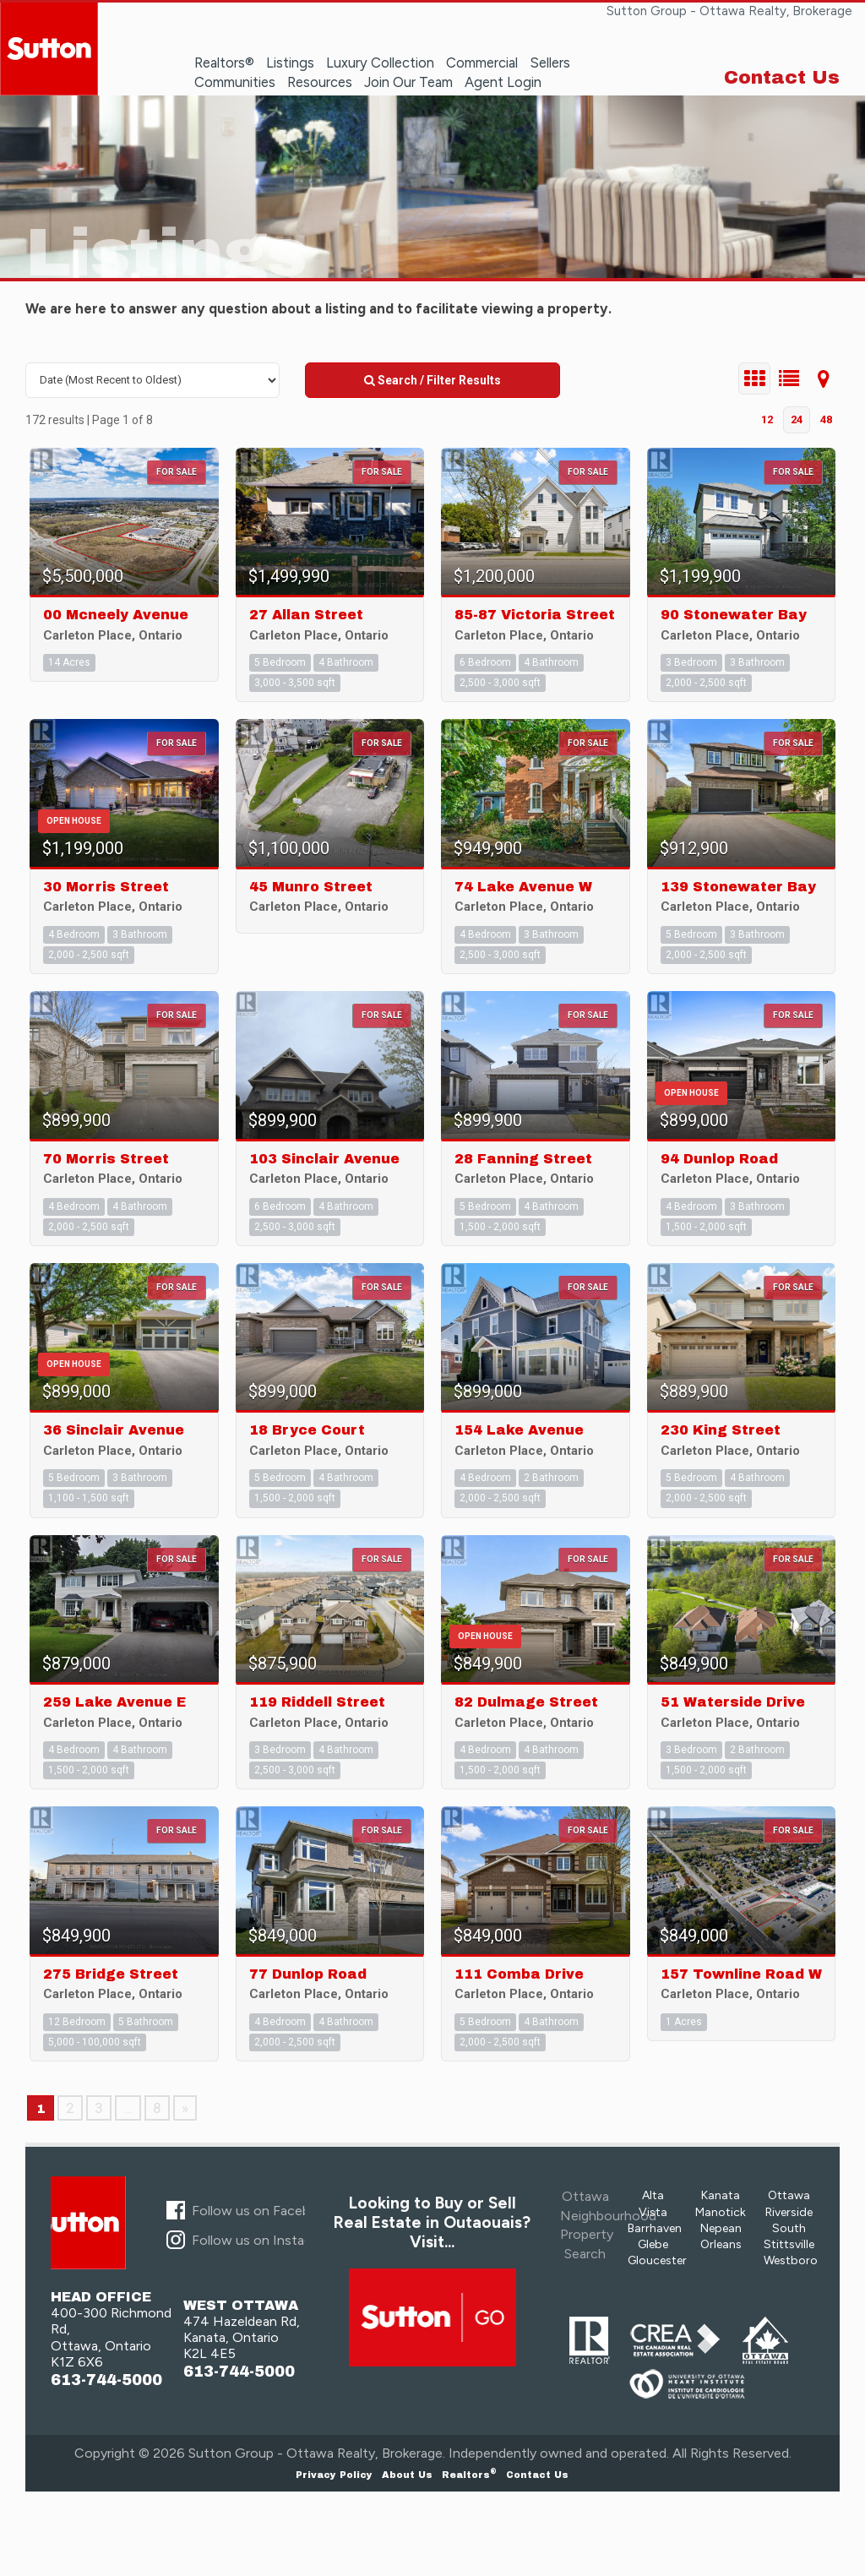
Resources (319, 82)
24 (796, 419)
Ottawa (789, 2195)
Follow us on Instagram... (266, 2240)
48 (826, 419)
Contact (537, 2475)
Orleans (721, 2244)
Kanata (720, 2195)
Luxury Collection (380, 62)
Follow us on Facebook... (266, 2211)
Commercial (482, 62)
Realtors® (224, 62)
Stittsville (789, 2244)
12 (767, 419)
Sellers (550, 62)
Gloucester (657, 2260)
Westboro (791, 2260)
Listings (290, 62)
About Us (407, 2475)
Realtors (469, 2475)
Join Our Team (408, 82)
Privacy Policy (334, 2475)
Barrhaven (655, 2228)
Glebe (653, 2244)
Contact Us (782, 78)
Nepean (721, 2228)
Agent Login (503, 82)
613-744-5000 (106, 2380)
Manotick (720, 2212)
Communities (234, 82)
